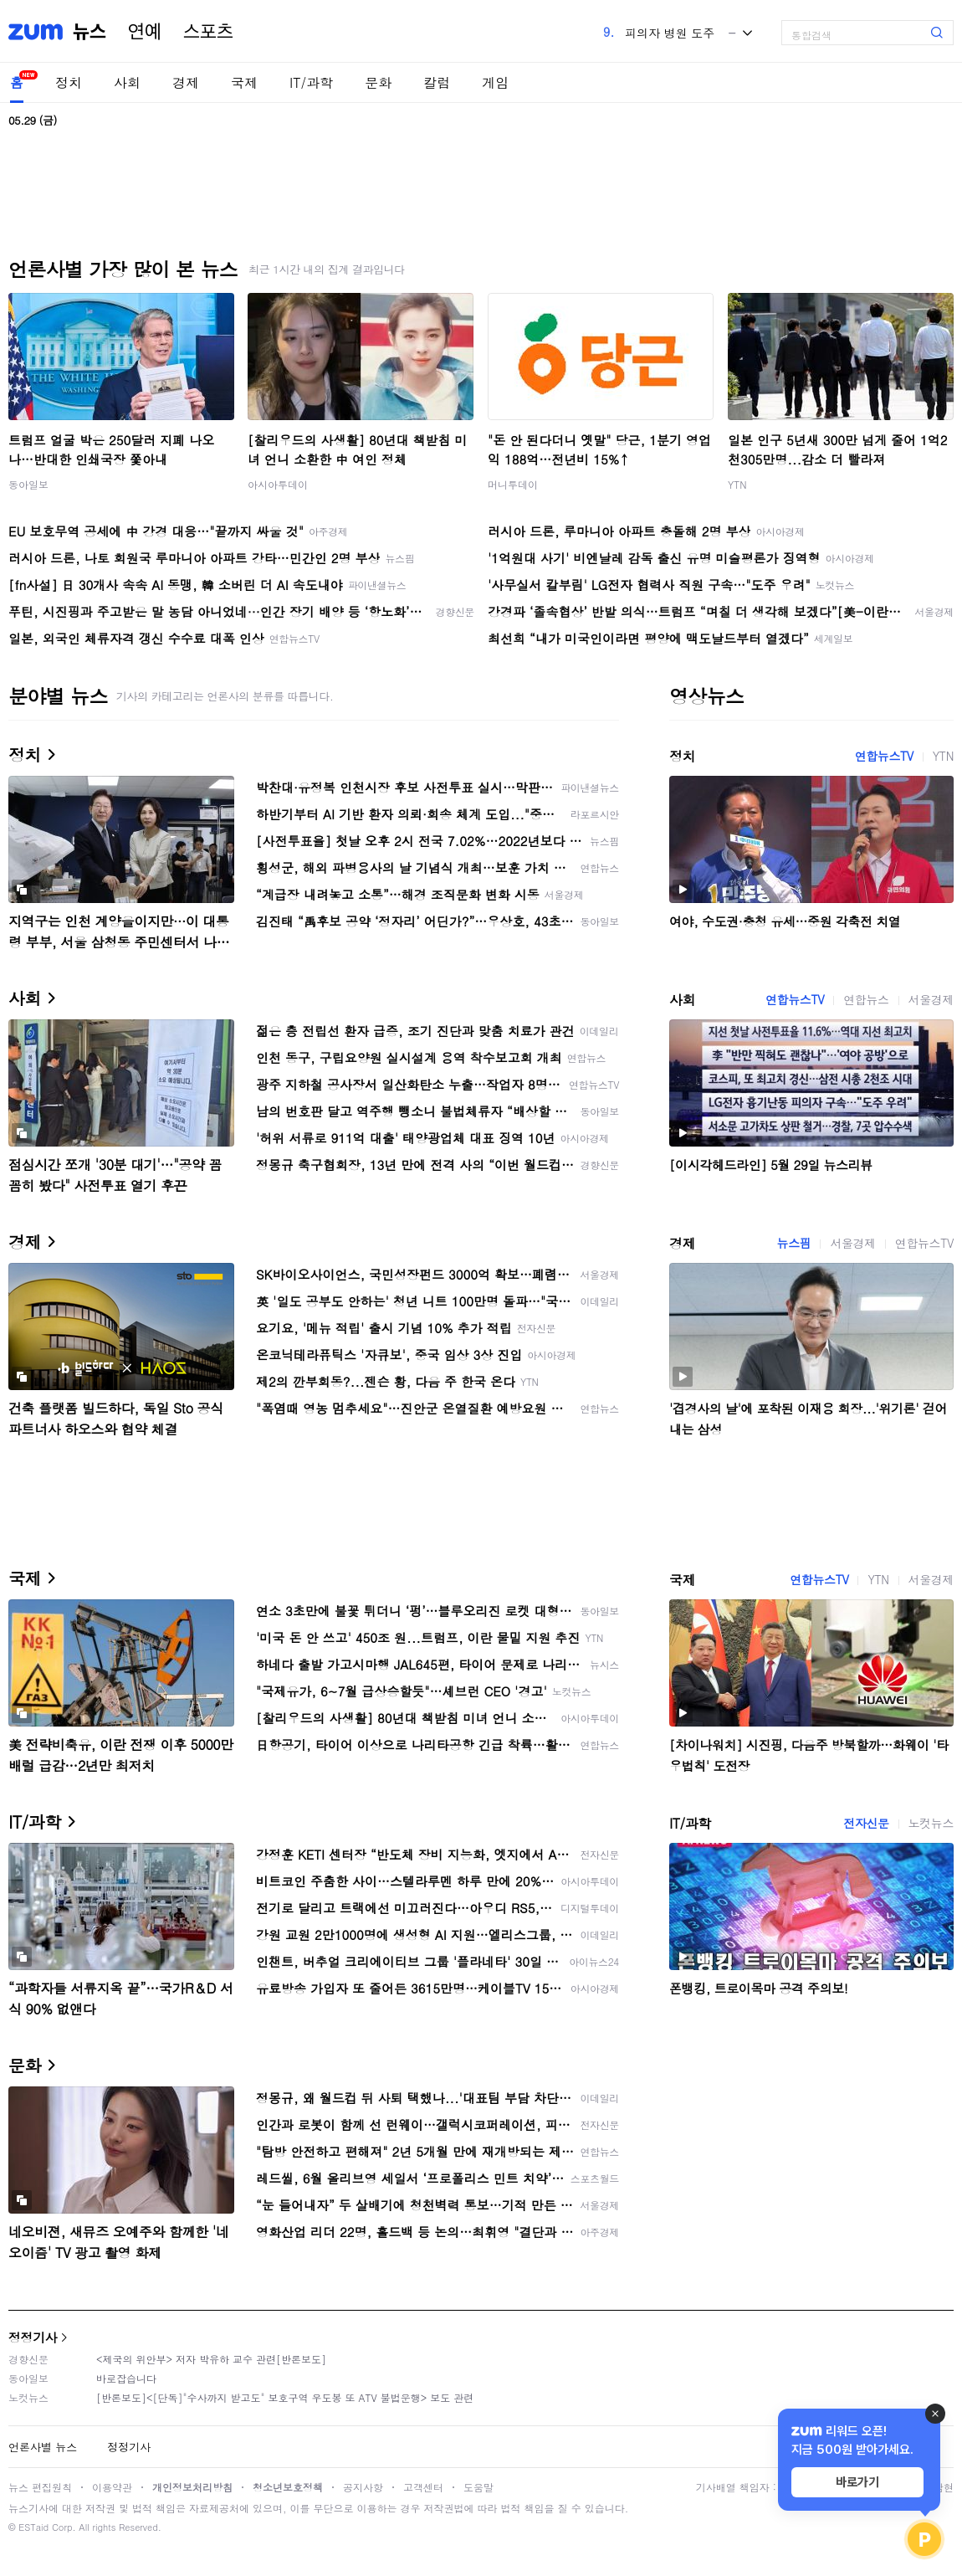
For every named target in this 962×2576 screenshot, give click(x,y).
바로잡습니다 (126, 2378)
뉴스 (89, 32)
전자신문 (865, 1822)
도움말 (478, 2487)
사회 (127, 82)
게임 (495, 82)
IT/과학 (311, 82)
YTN (737, 484)
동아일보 (28, 484)
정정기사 (32, 2337)
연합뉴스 (865, 999)
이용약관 (112, 2487)
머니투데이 (513, 484)
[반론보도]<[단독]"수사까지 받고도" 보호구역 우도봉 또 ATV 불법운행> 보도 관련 (284, 2397)
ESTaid (33, 2527)
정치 (68, 82)
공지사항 (363, 2487)
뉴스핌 (794, 1242)
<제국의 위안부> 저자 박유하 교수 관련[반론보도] (211, 2359)
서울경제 (931, 999)
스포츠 (208, 32)
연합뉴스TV (884, 755)
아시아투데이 (278, 484)
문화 (378, 82)
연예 (144, 32)
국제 (244, 82)
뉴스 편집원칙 (40, 2487)
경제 (185, 82)
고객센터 (423, 2487)
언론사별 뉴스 (42, 2447)
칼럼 (436, 82)
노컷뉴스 (931, 1822)
